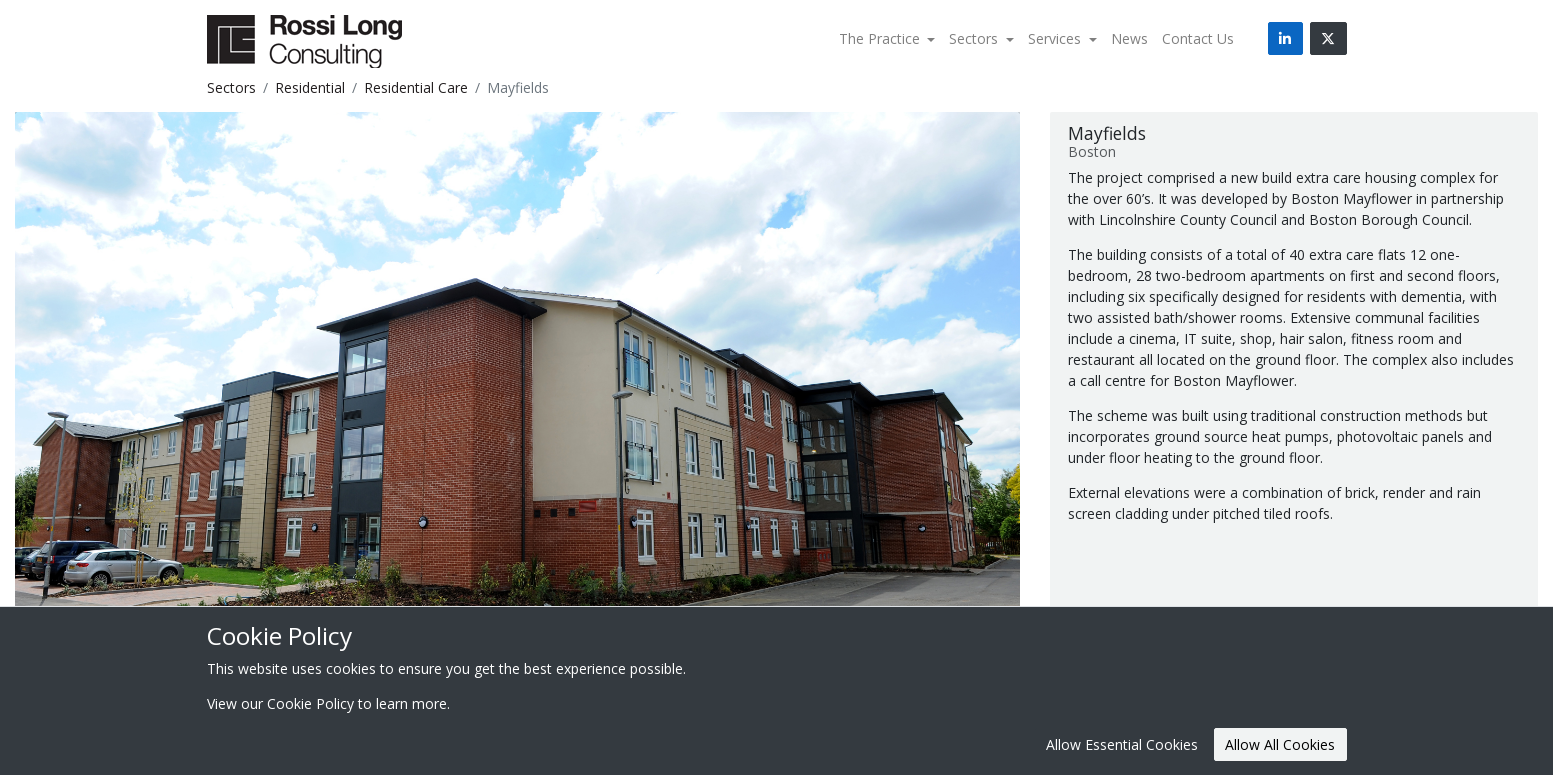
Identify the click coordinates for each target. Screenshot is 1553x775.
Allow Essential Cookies (1122, 744)
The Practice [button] (881, 38)
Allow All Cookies (1280, 744)
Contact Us (1198, 38)
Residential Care (416, 87)
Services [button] (1056, 38)
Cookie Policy (310, 703)
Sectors (231, 87)
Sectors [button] (975, 38)
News (1129, 38)
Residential (310, 87)
